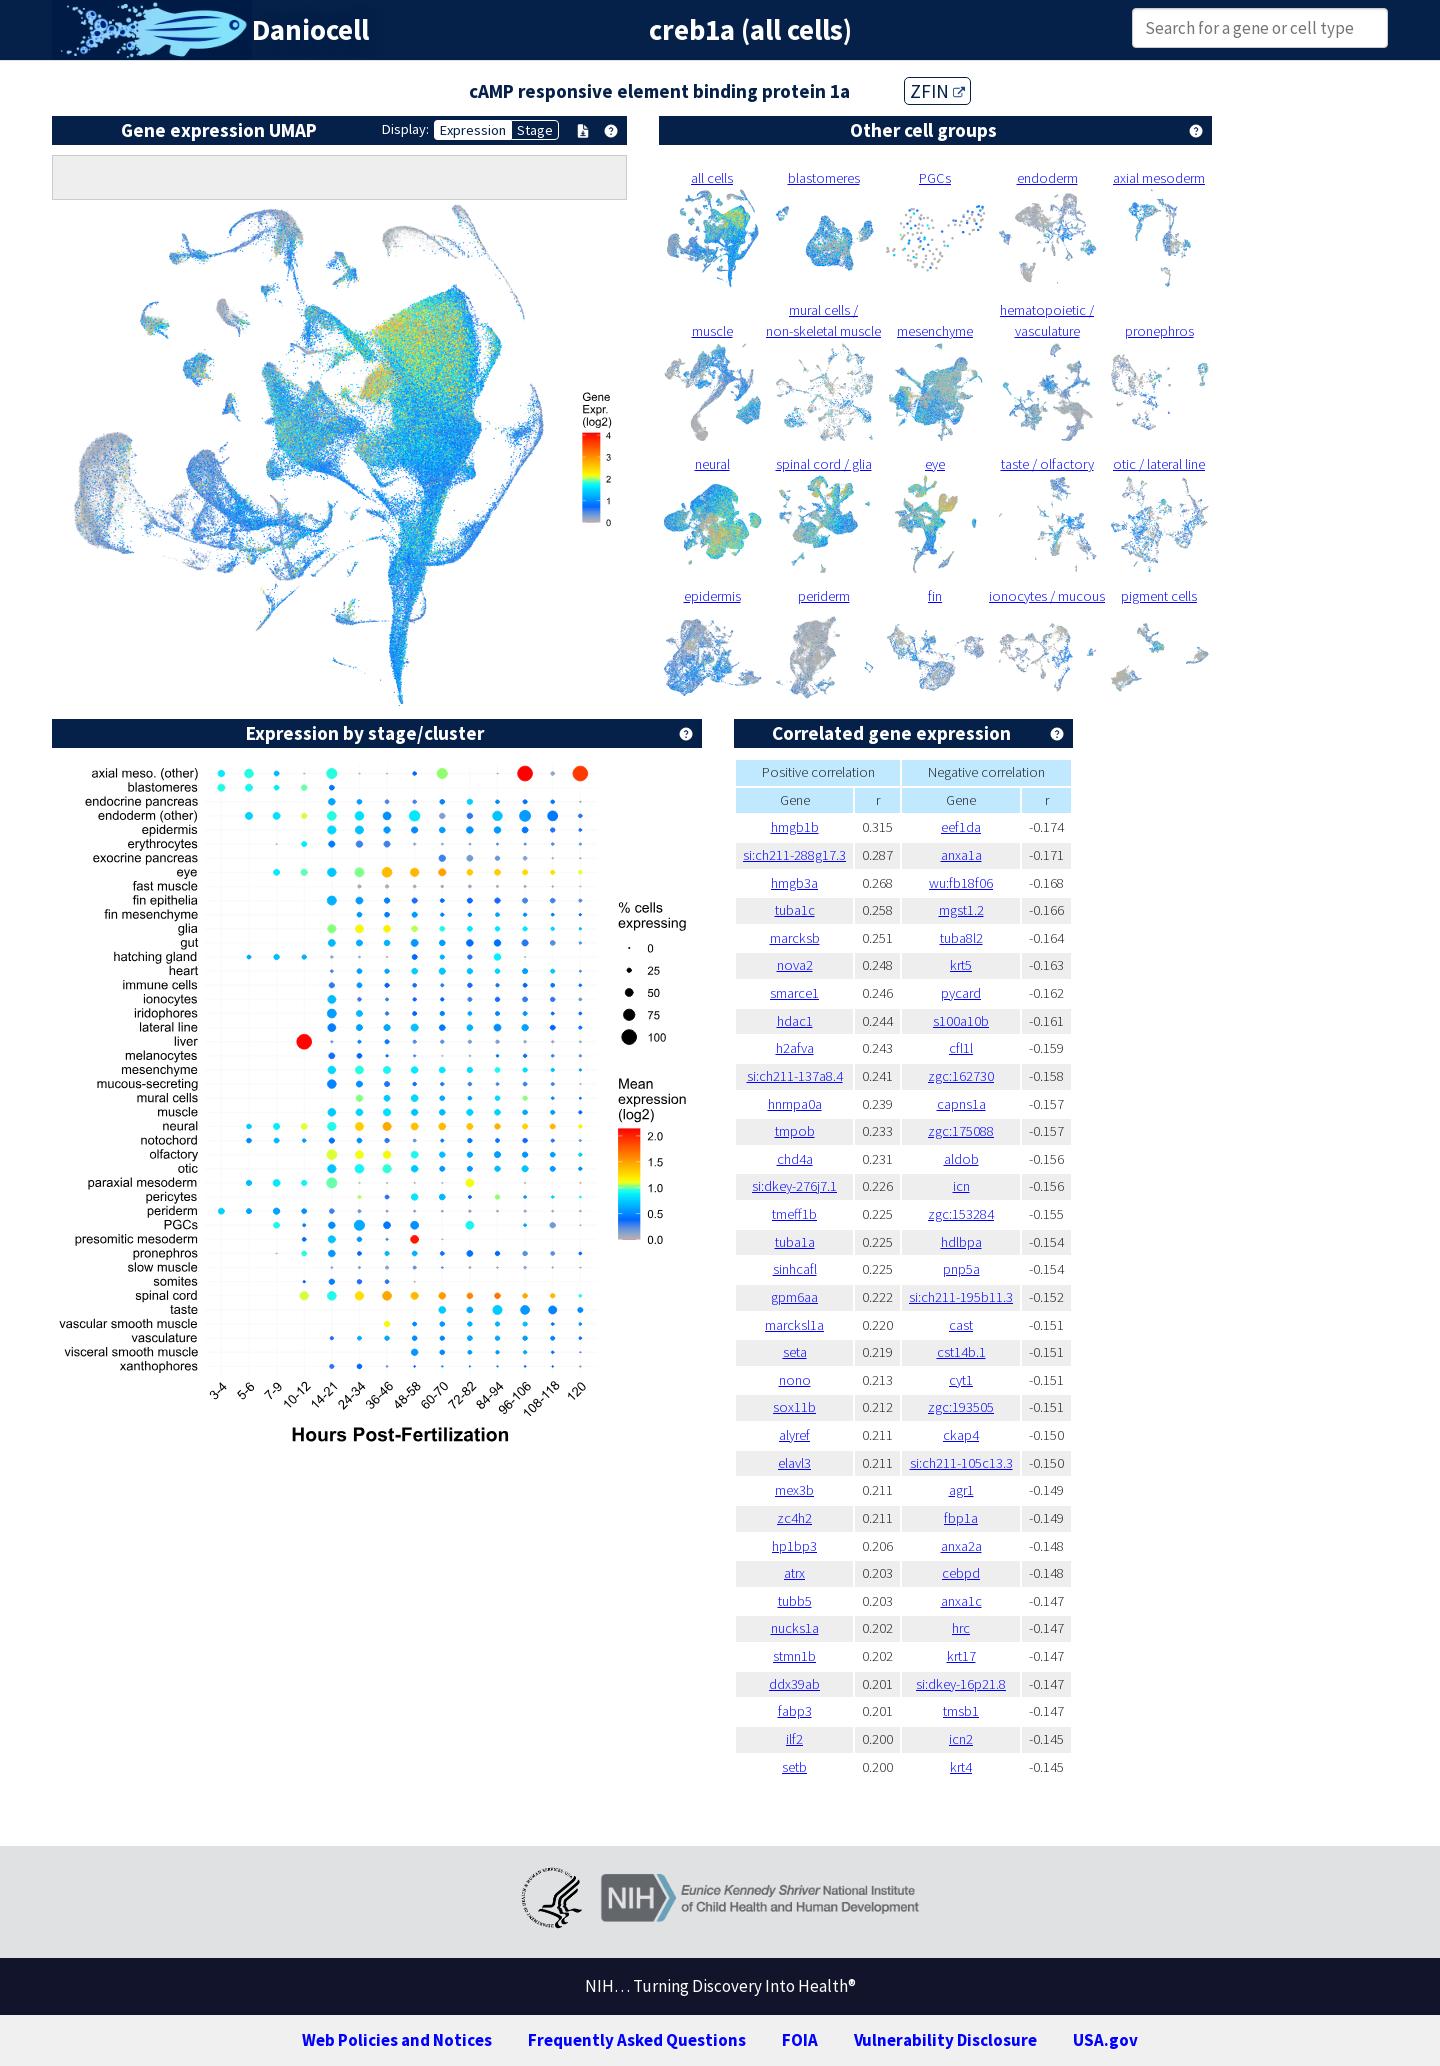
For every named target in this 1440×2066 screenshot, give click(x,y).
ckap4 (961, 1435)
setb (794, 1767)
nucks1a (795, 1628)
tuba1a (795, 1242)
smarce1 (794, 993)
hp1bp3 (794, 1546)
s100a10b (961, 1021)
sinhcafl (795, 1269)
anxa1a (961, 855)
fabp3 (795, 1711)
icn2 (961, 1739)
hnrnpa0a (795, 1104)
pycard (961, 993)
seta (795, 1352)
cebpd (961, 1573)
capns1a (961, 1104)
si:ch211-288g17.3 (794, 855)
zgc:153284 (961, 1214)
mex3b (794, 1490)
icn (961, 1186)
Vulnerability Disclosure (945, 2040)
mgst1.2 (961, 910)
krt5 (961, 965)
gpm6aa (794, 1297)
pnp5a (961, 1269)
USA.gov (1105, 2040)
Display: (405, 129)
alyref (794, 1435)
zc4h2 (794, 1518)
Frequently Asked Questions (637, 2040)
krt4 (961, 1767)
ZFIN (937, 91)
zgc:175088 (961, 1131)
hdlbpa (961, 1242)
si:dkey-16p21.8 (961, 1684)
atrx (794, 1573)
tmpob (795, 1131)
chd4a (795, 1159)
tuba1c (795, 910)
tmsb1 (961, 1711)
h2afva (795, 1048)
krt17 (961, 1656)
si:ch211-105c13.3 (961, 1463)
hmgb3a (794, 883)
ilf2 (794, 1739)
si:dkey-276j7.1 (794, 1186)
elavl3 (794, 1463)
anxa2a (961, 1546)
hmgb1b (795, 827)
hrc (961, 1628)
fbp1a (961, 1518)
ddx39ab (794, 1684)
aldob (961, 1159)
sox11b (794, 1407)
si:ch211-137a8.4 (795, 1076)
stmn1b (794, 1656)
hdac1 (795, 1021)
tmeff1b (794, 1214)
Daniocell (310, 30)
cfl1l (961, 1048)
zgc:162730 (961, 1076)
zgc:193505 (961, 1407)
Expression (473, 130)
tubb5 (795, 1601)
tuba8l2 (961, 938)
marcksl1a (794, 1325)
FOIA (800, 2040)
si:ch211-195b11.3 (961, 1297)
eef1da (961, 827)
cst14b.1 (961, 1352)
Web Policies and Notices (397, 2040)
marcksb (795, 938)
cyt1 (961, 1380)
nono (795, 1380)
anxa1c (961, 1601)
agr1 (961, 1490)
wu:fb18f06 (961, 883)
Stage (535, 130)
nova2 (795, 965)
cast (961, 1325)
